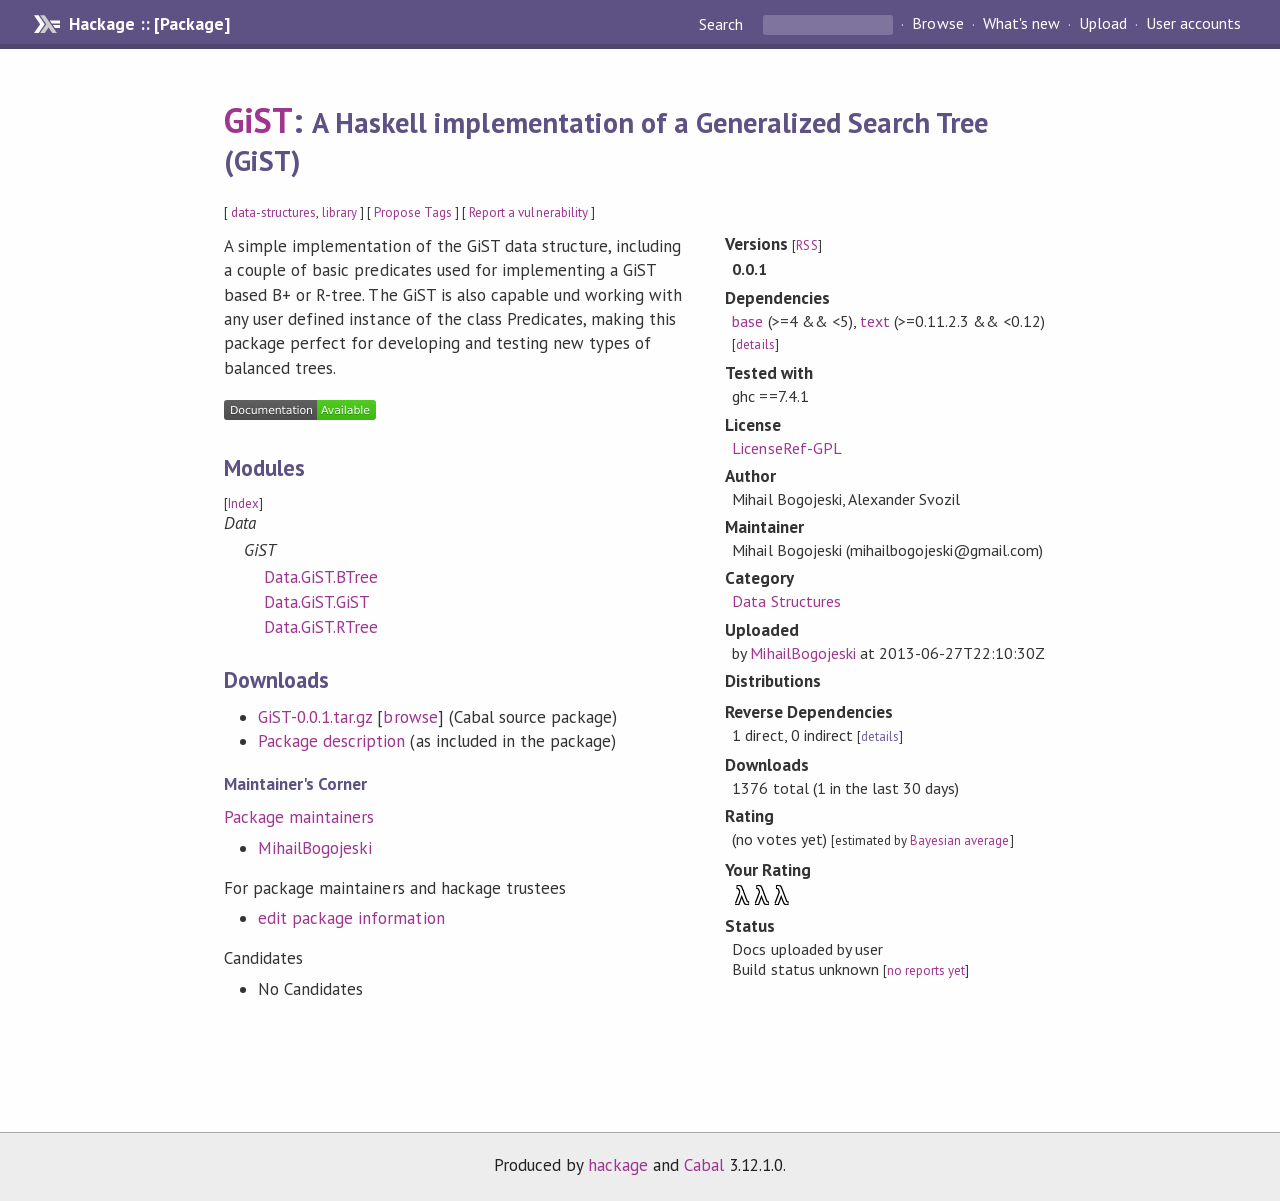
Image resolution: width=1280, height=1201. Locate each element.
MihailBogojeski (315, 848)
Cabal (704, 1165)
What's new (1021, 24)
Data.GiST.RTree (321, 627)
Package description (331, 741)
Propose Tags (413, 212)
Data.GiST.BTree (321, 577)
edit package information (351, 918)
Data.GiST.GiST (317, 602)
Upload (1103, 24)
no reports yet (926, 970)
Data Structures (786, 601)
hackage (618, 1165)
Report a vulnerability (528, 212)
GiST (258, 120)
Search (723, 24)
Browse (937, 24)
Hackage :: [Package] (149, 24)
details (755, 344)
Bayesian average (959, 840)
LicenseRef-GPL (786, 448)
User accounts (1193, 24)
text (875, 321)
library (339, 212)
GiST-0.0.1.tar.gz (315, 717)
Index (243, 503)
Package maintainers (299, 817)
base (747, 321)
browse (410, 717)
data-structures (273, 212)
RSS (806, 245)
